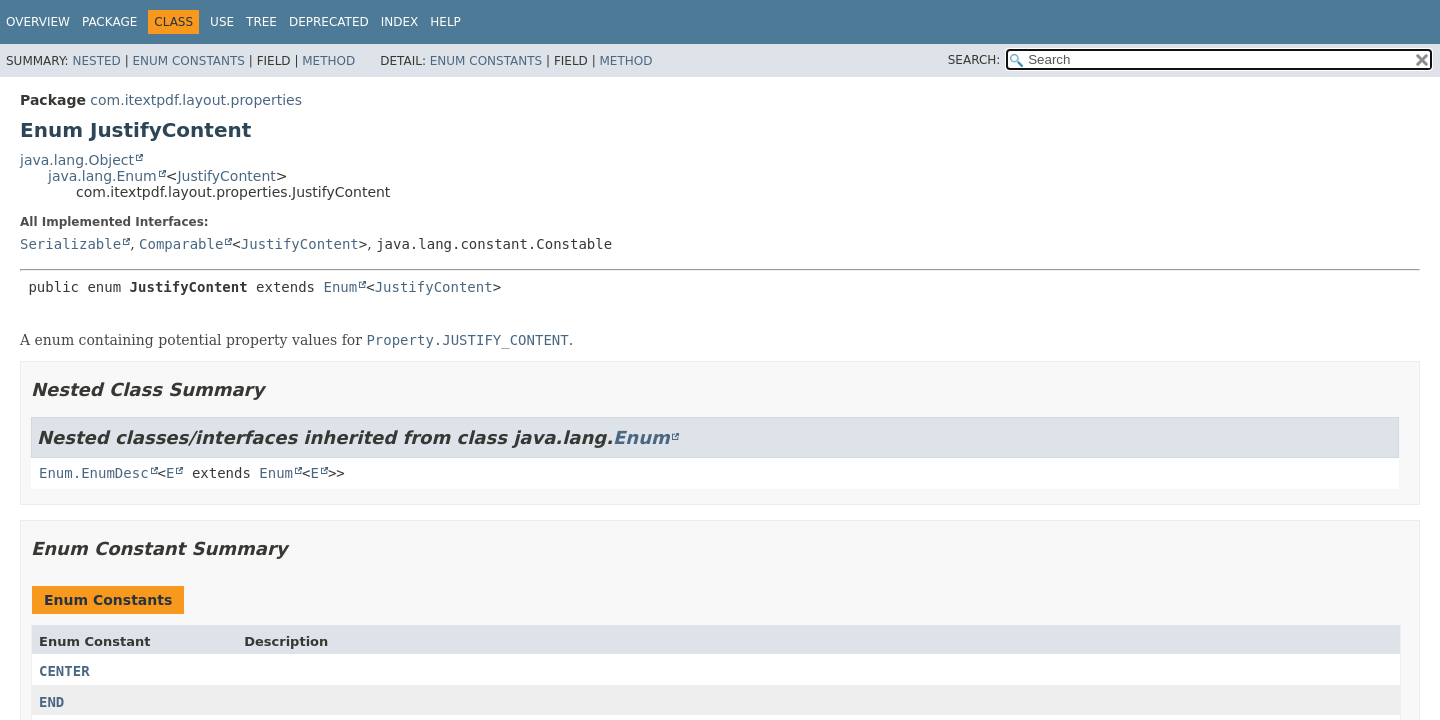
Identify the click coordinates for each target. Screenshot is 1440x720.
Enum (340, 287)
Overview (38, 22)
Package (109, 22)
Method (328, 61)
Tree (261, 22)
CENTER (64, 671)
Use (222, 22)
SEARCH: (974, 60)
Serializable (70, 244)
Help (445, 22)
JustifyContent (226, 176)
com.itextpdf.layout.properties (196, 100)
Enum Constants (188, 61)
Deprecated (329, 22)
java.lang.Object (77, 160)
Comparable (181, 244)
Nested (96, 61)
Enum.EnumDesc (94, 473)
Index (400, 22)
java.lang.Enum (102, 176)
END (51, 702)
